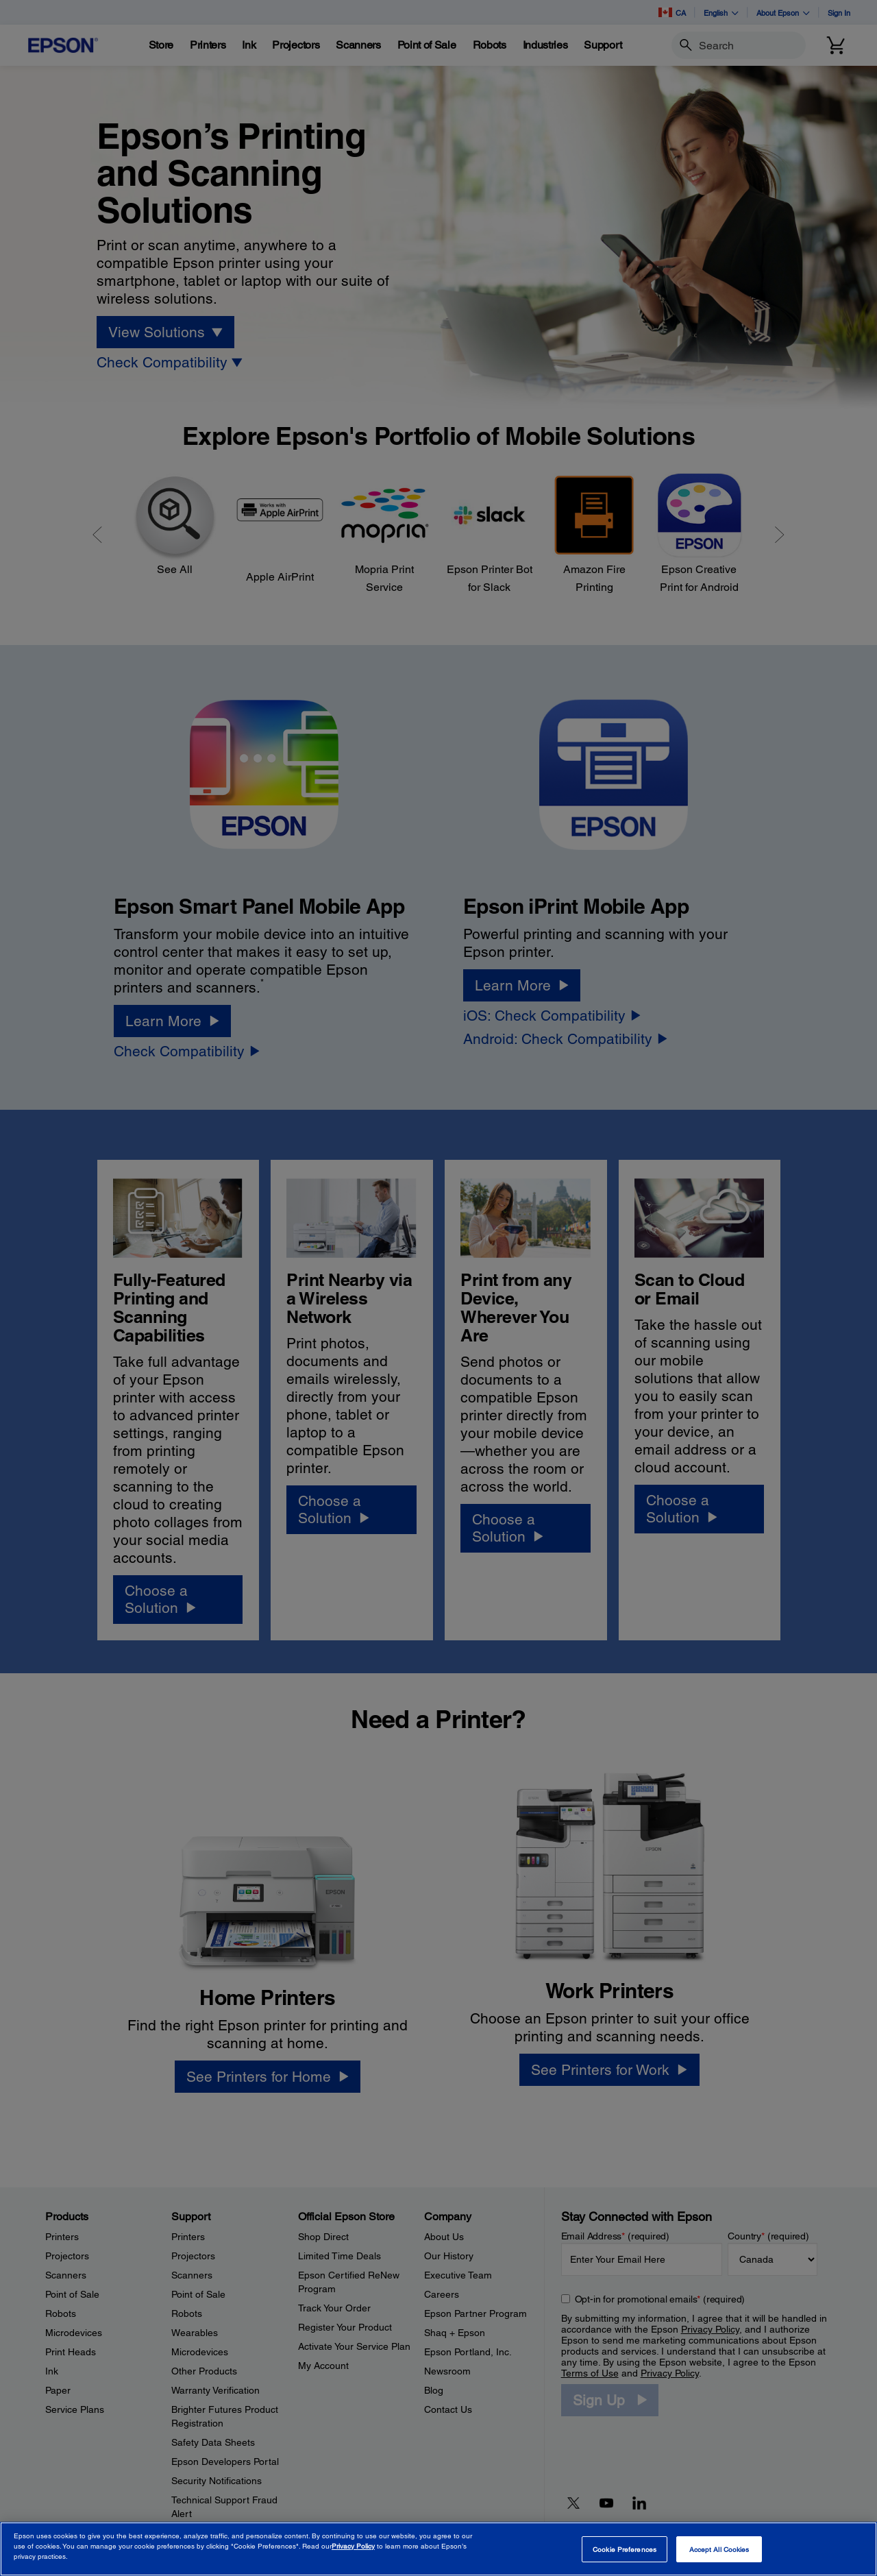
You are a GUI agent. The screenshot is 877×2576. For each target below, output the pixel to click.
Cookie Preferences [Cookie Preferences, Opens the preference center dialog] (624, 2549)
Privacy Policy (353, 2546)
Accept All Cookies (719, 2549)
